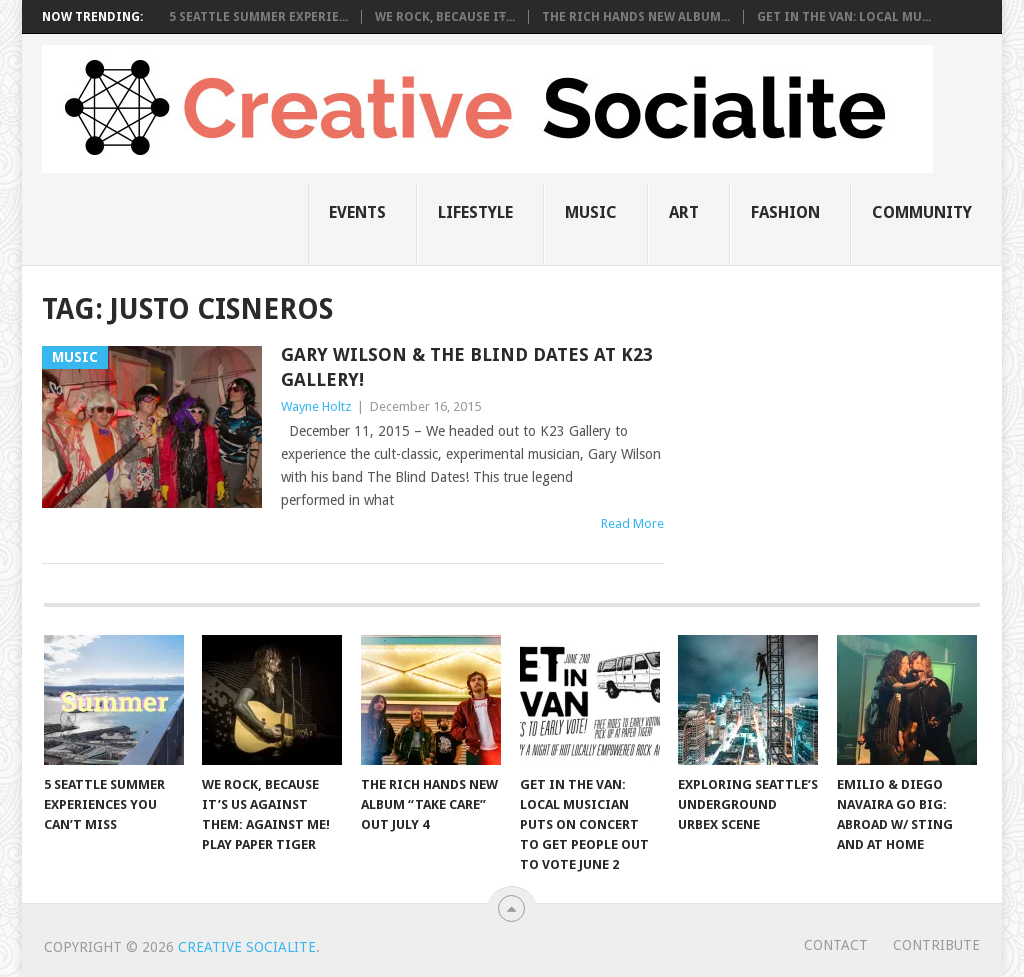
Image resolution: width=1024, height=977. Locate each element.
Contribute (936, 945)
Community (922, 212)
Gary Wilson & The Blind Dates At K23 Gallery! (467, 367)
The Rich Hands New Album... (636, 17)
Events (357, 212)
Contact (836, 945)
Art (684, 212)
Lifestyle (475, 212)
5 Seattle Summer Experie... (258, 17)
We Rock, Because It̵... (445, 17)
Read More (632, 523)
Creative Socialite (247, 947)
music (591, 212)
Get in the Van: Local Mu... (844, 17)
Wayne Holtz (316, 406)
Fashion (785, 212)
